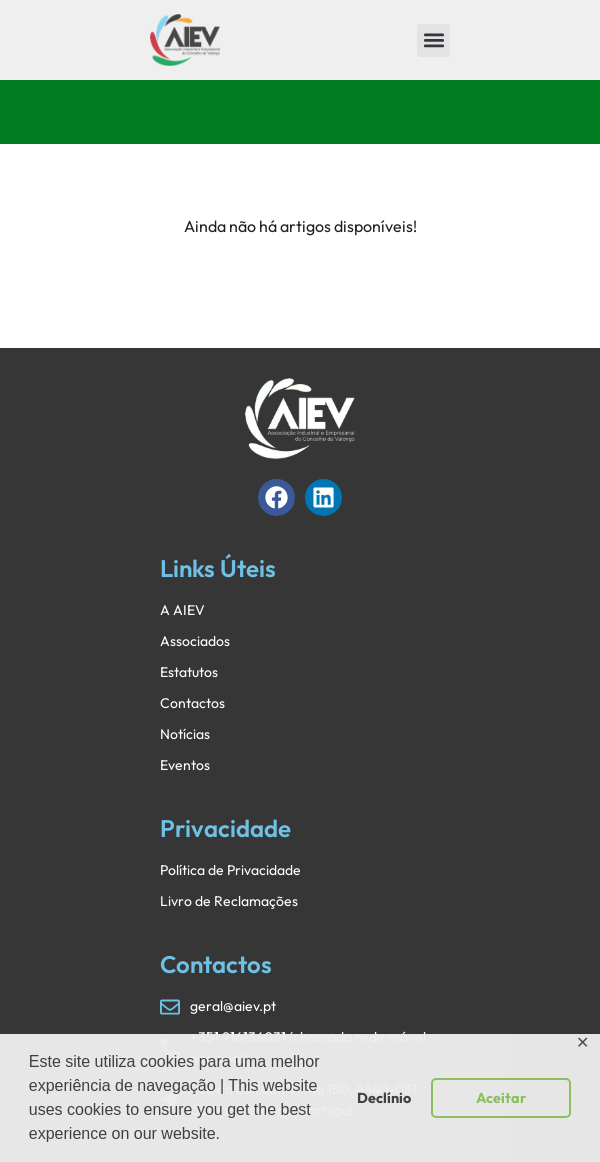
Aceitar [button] (501, 1098)
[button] (433, 40)
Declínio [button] (384, 1098)
